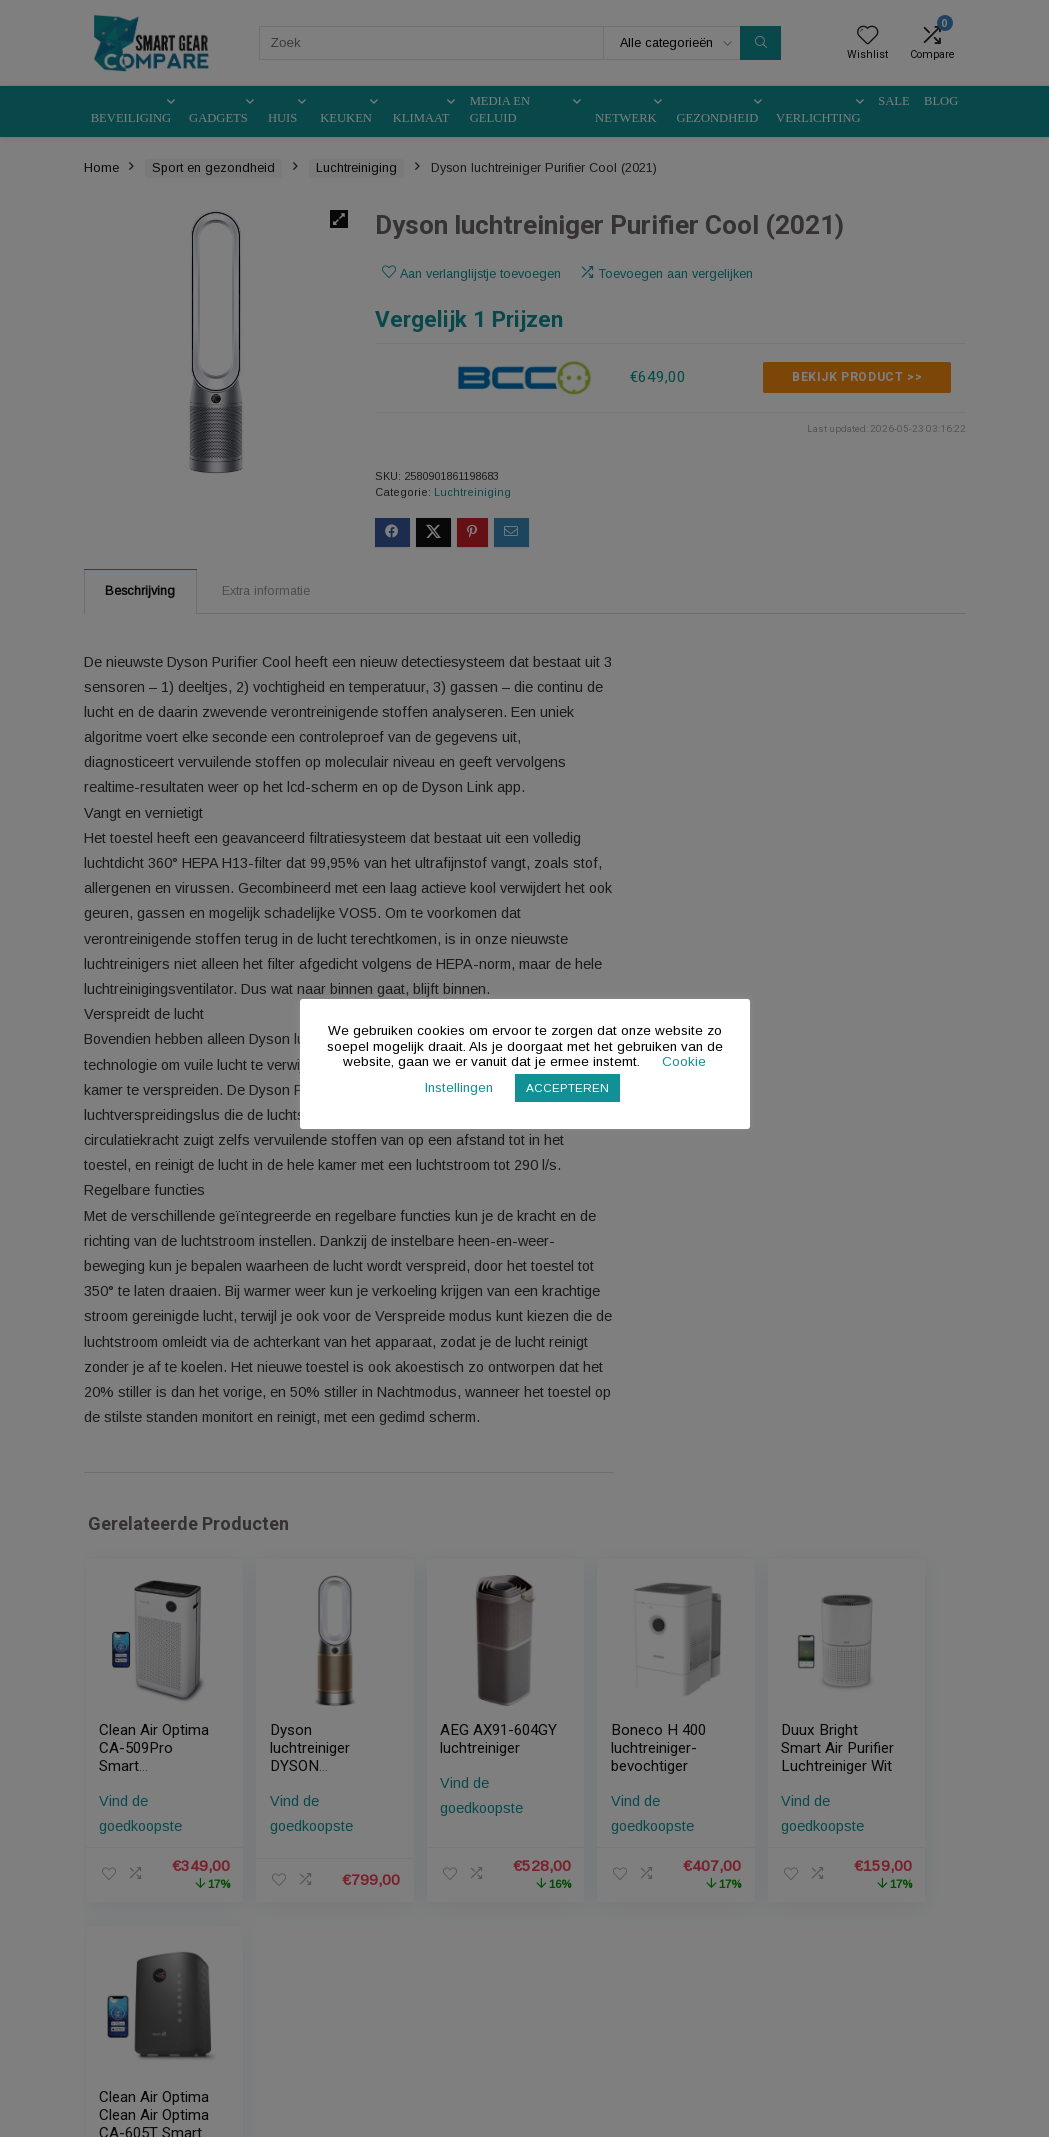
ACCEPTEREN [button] (567, 1087)
